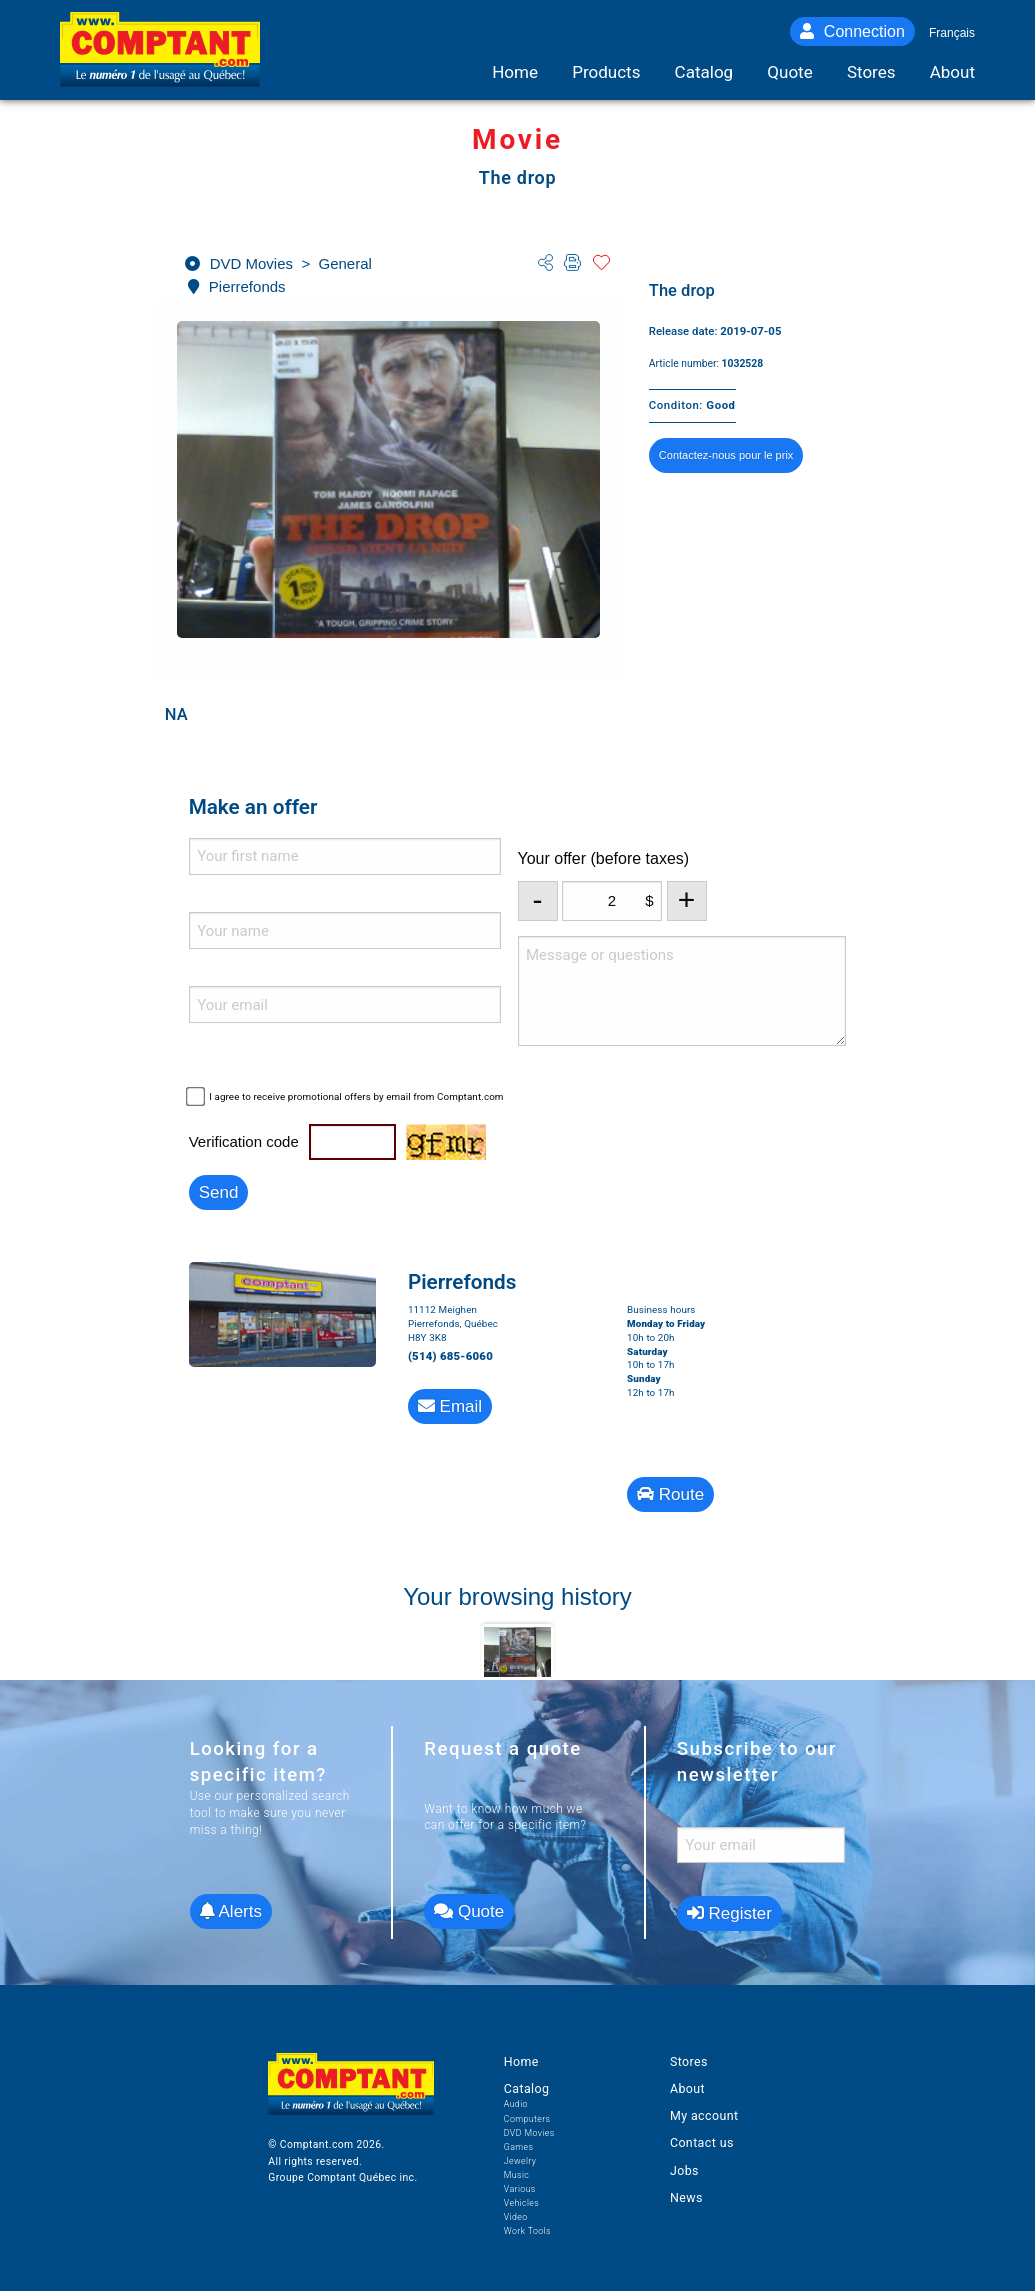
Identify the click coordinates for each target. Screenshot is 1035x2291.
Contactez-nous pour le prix (726, 455)
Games (519, 2147)
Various (520, 2189)
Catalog (527, 2088)
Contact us (702, 2142)
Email (450, 1406)
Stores (689, 2061)
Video (516, 2217)
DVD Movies (529, 2133)
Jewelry (520, 2161)
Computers (527, 2119)
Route (670, 1494)
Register (729, 1913)
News (686, 2197)
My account (704, 2115)
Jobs (684, 2170)
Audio (516, 2104)
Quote (469, 1911)
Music (516, 2175)
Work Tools (527, 2231)
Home (521, 2061)
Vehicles (521, 2203)
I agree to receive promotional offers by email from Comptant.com (356, 1096)
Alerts (231, 1911)
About (687, 2088)
